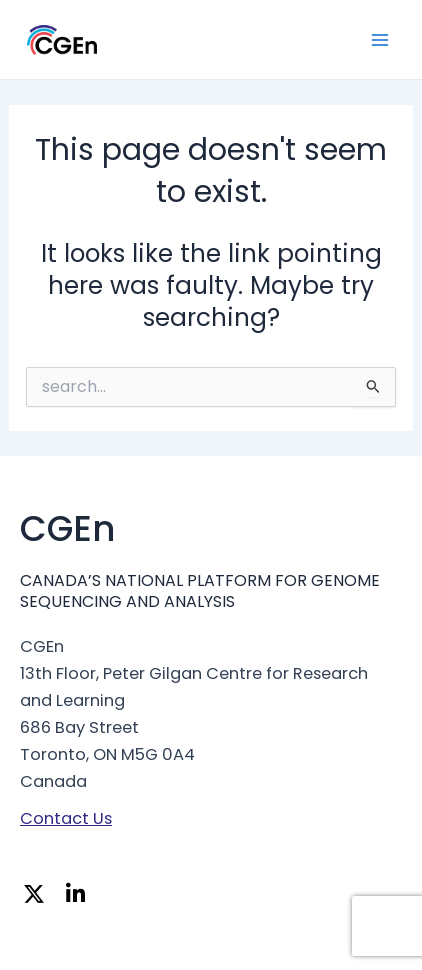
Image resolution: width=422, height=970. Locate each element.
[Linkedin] (81, 896)
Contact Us (66, 818)
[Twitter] (39, 896)
